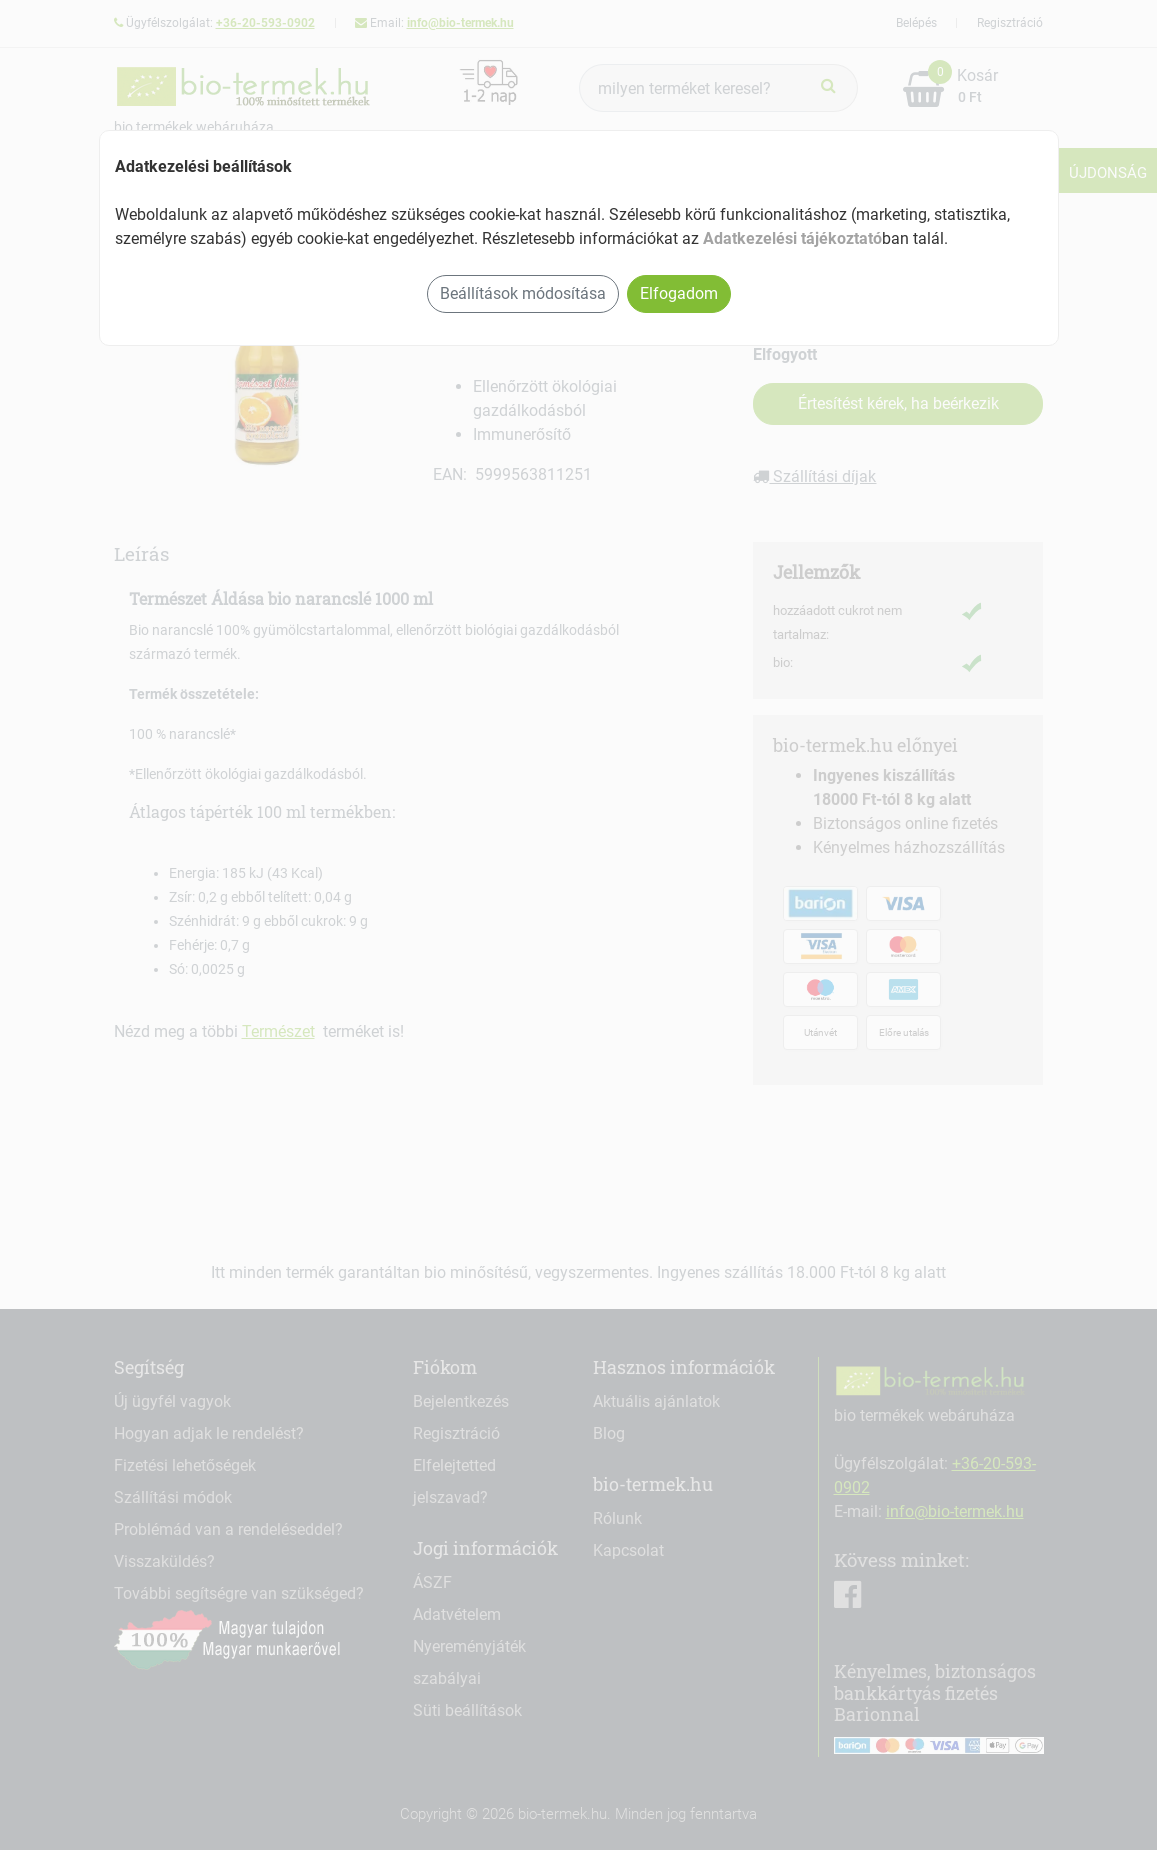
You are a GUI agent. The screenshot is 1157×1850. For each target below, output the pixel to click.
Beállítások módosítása (523, 293)
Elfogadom (679, 293)
